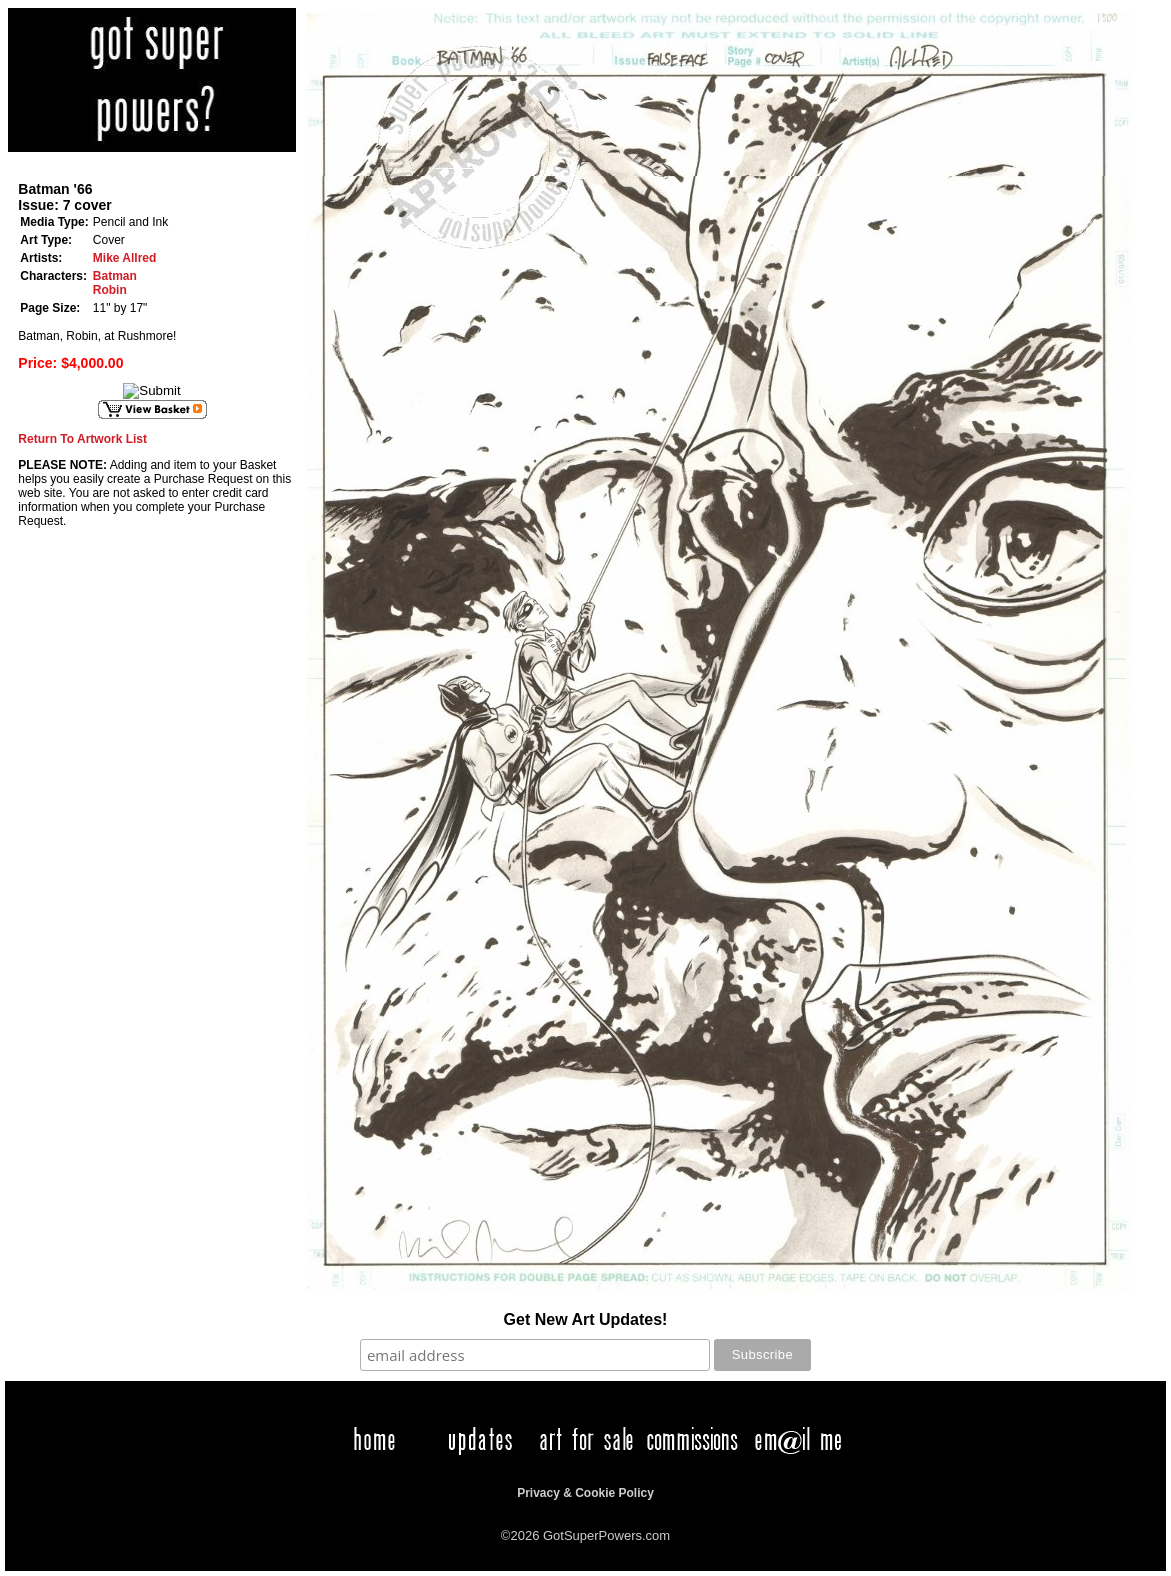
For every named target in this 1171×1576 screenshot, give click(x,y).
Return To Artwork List (82, 439)
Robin (110, 290)
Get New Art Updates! (586, 1319)
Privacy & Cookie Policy (585, 1493)
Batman (115, 276)
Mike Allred (125, 258)
